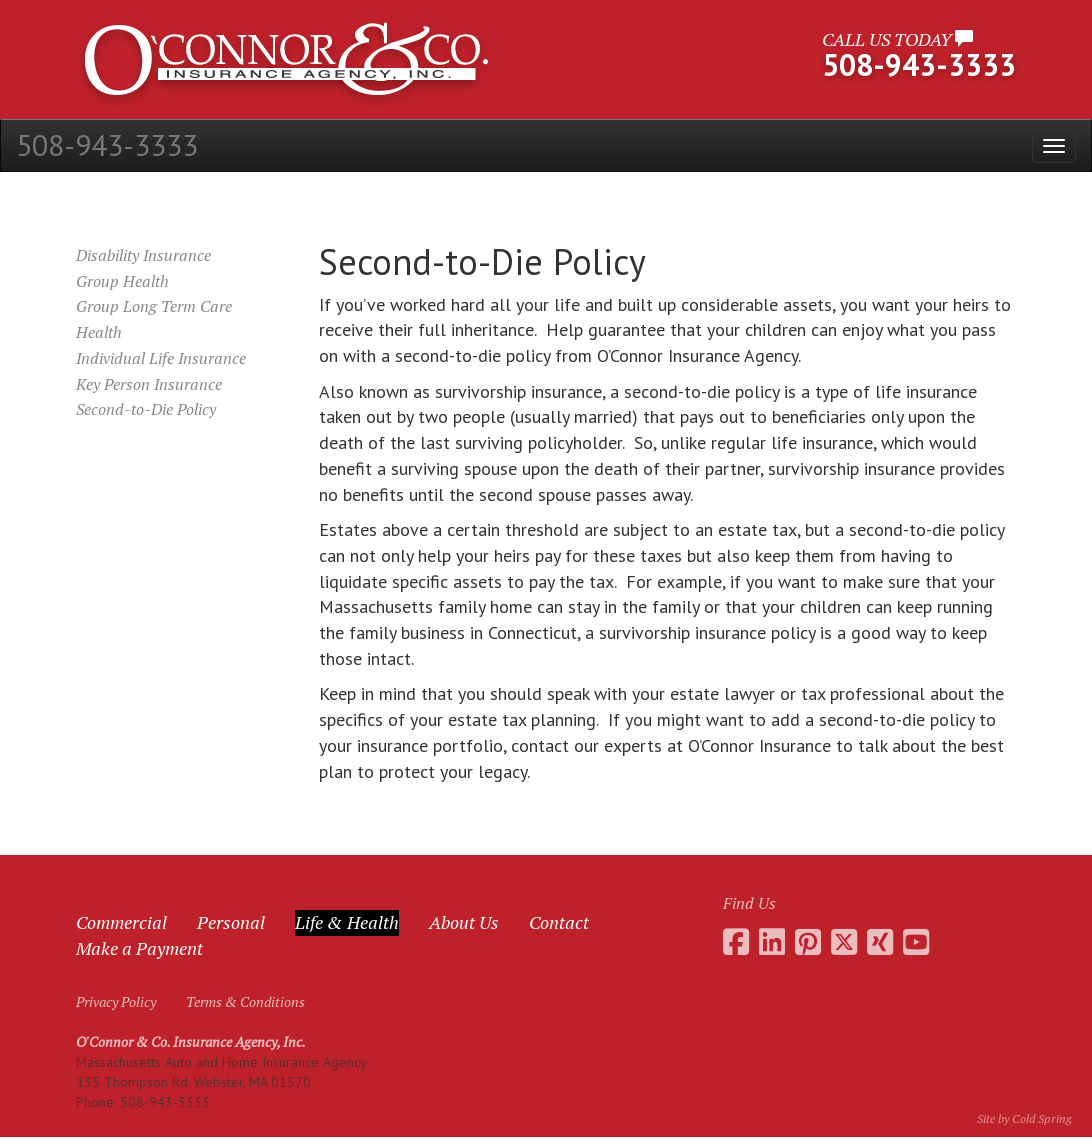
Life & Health (347, 922)
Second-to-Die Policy (146, 409)
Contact (559, 922)
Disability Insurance (143, 255)
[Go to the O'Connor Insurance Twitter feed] (844, 942)
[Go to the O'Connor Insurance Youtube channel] (916, 942)
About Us (464, 922)
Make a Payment (139, 948)
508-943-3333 (107, 144)
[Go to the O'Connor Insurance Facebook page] (736, 942)
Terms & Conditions (245, 1001)
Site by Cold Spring (1024, 1118)
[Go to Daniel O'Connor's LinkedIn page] (772, 942)
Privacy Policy (116, 1001)
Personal (231, 922)
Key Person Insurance (149, 384)
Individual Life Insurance (161, 358)
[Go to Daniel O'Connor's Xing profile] (880, 942)
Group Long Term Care (154, 306)
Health (99, 332)
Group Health (122, 281)
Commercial (121, 922)
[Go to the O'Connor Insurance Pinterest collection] (808, 942)
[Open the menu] (1054, 145)
